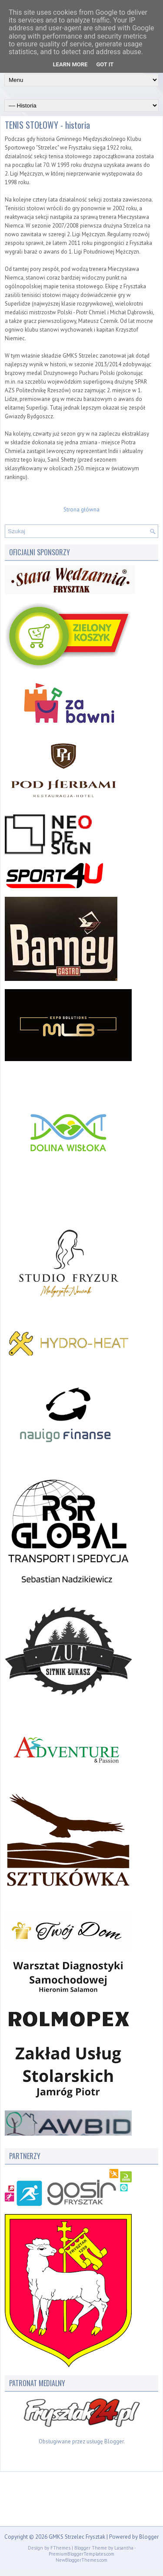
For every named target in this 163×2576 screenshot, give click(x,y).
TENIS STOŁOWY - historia (47, 124)
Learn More (70, 64)
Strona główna (81, 509)
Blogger (113, 2441)
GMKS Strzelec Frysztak (77, 2536)
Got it (104, 64)
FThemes (60, 2548)
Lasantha (123, 2548)
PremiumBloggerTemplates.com (81, 2554)
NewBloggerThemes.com (81, 2560)
